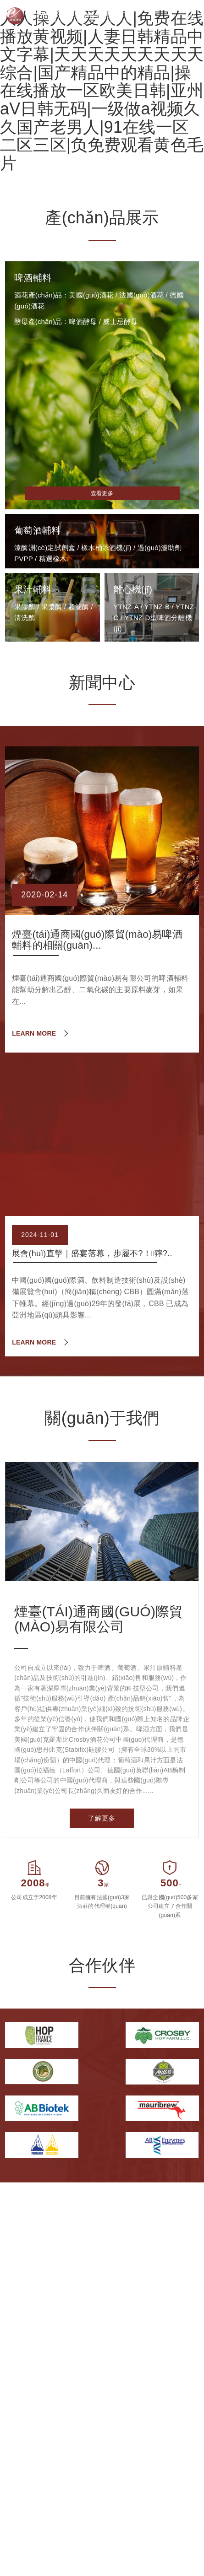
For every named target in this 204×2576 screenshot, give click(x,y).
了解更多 (102, 1818)
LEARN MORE (34, 1033)
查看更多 (102, 493)
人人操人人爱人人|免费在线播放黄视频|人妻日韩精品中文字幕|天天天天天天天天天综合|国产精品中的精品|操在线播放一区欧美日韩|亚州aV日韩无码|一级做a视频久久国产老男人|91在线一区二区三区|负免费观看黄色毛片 (102, 91)
